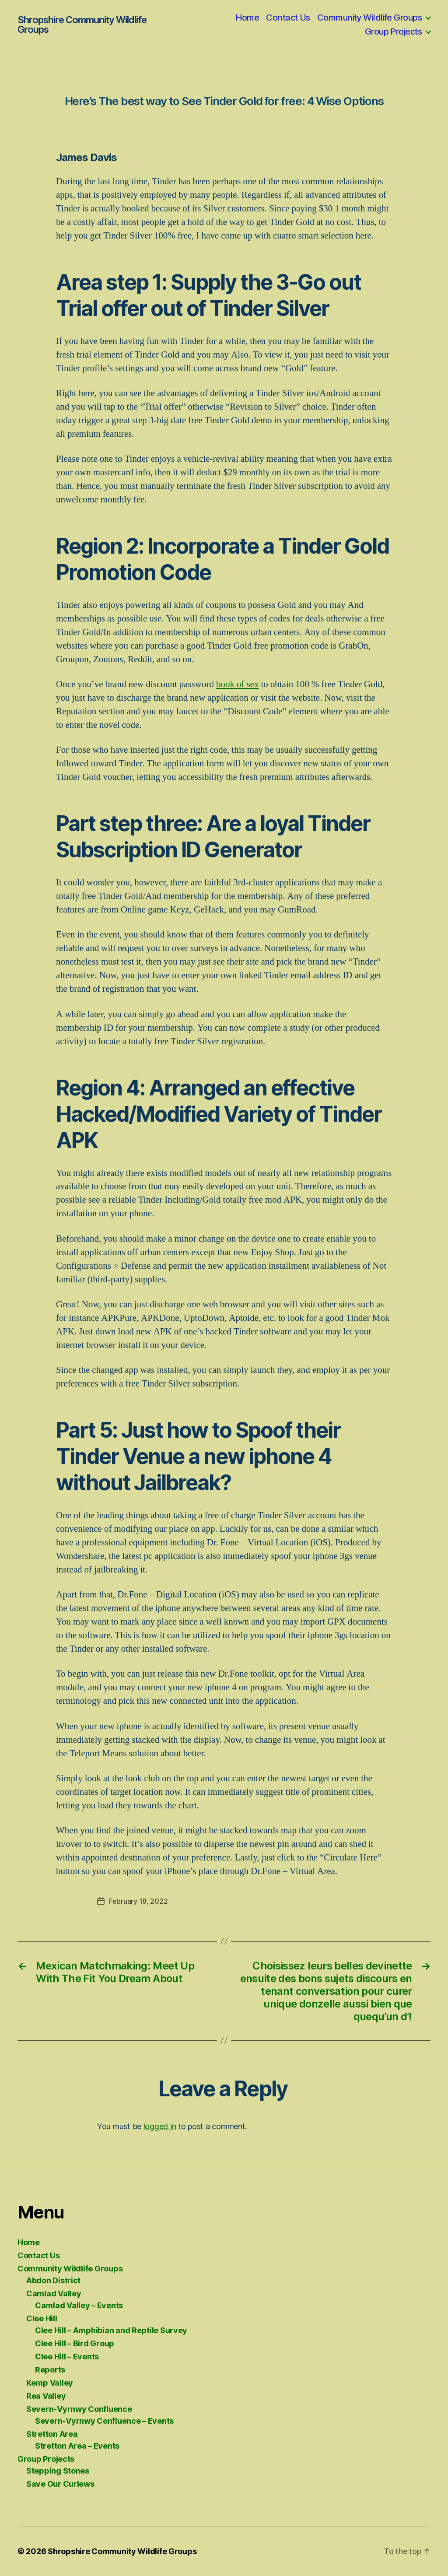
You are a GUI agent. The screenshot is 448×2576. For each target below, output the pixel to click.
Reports (50, 2369)
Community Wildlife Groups (369, 17)
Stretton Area (52, 2434)
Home (247, 17)
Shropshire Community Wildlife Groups (82, 24)
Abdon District (53, 2280)
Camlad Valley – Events (79, 2305)
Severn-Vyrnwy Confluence (79, 2409)
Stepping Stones (57, 2470)
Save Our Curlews (60, 2483)
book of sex (237, 684)
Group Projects (393, 31)
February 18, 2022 (138, 1901)
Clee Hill (41, 2318)
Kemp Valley (49, 2382)
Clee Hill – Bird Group (74, 2343)
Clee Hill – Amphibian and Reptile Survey (111, 2330)
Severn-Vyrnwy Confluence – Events (104, 2420)
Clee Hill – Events (67, 2356)
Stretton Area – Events (77, 2445)
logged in (160, 2126)
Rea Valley (46, 2396)
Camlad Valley (53, 2293)
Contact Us (288, 17)
